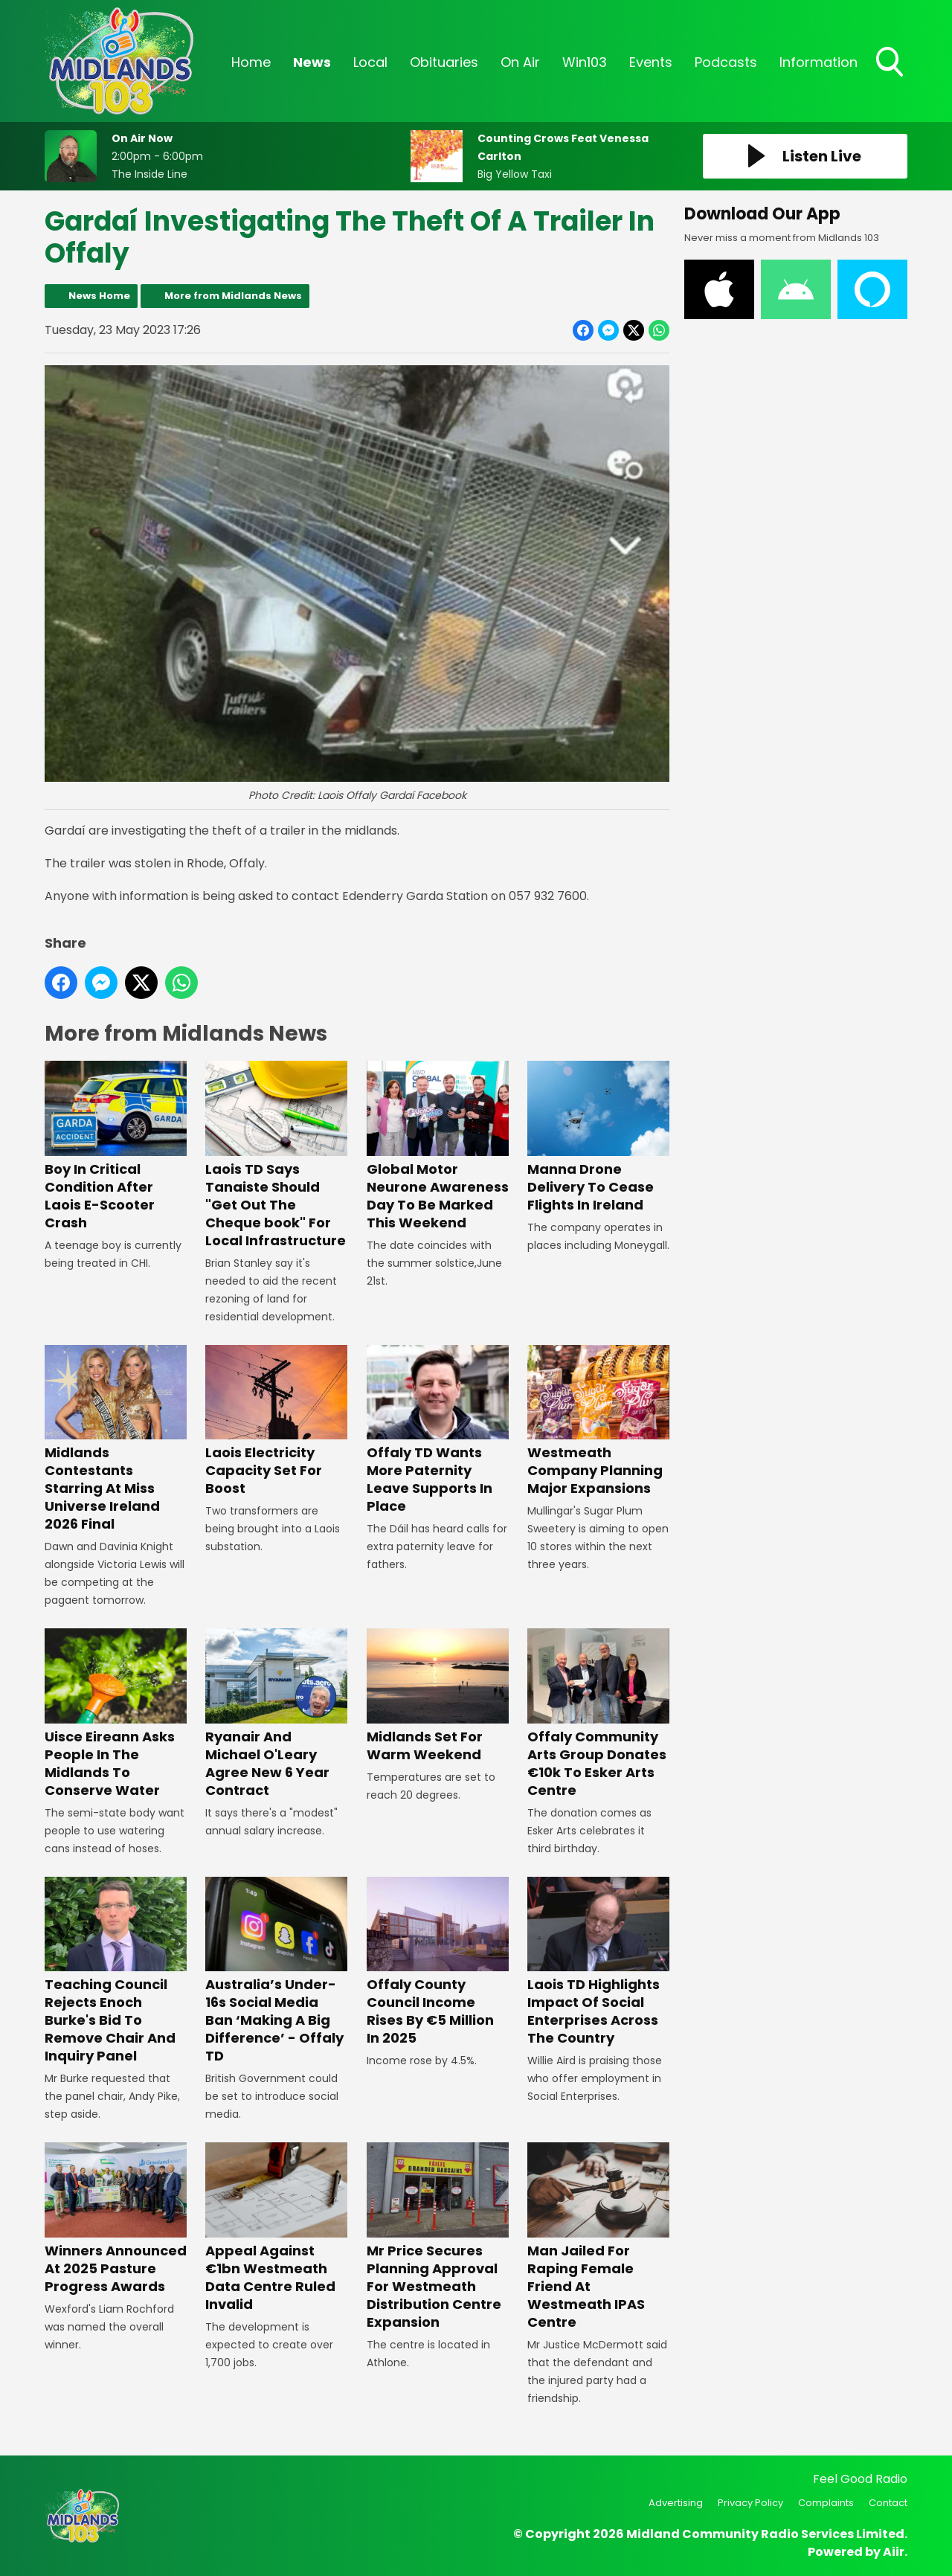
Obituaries (444, 62)
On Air (520, 62)
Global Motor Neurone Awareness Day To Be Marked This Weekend (438, 1146)
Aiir (893, 2551)
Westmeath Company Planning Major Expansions (598, 1421)
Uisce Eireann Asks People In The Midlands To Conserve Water (116, 1713)
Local (370, 62)
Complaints (826, 2503)
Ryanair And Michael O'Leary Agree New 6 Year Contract (276, 1713)
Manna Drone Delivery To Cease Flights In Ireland (598, 1137)
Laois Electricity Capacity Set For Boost (276, 1421)
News (312, 62)
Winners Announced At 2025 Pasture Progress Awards (116, 2218)
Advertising (676, 2503)
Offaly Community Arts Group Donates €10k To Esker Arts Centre (598, 1713)
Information (818, 62)
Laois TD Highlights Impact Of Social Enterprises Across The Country (598, 1962)
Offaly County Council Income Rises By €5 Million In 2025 (438, 1962)
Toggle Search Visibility (891, 63)
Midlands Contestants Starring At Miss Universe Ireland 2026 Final (116, 1439)
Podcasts (726, 62)
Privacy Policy (750, 2503)
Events (650, 62)
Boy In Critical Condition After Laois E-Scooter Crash (116, 1146)
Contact (888, 2503)
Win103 (584, 62)
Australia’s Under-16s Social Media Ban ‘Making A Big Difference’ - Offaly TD (276, 1971)
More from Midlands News (233, 296)
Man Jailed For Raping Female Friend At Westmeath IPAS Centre (598, 2236)
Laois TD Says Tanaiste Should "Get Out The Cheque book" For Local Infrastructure (276, 1155)
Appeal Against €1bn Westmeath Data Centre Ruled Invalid (276, 2227)
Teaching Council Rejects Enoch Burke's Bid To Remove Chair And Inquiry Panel (116, 1971)
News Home (99, 296)
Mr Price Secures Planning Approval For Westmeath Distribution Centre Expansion (438, 2236)
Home (251, 62)
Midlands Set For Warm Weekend (438, 1695)
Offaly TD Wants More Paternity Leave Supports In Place (438, 1430)
